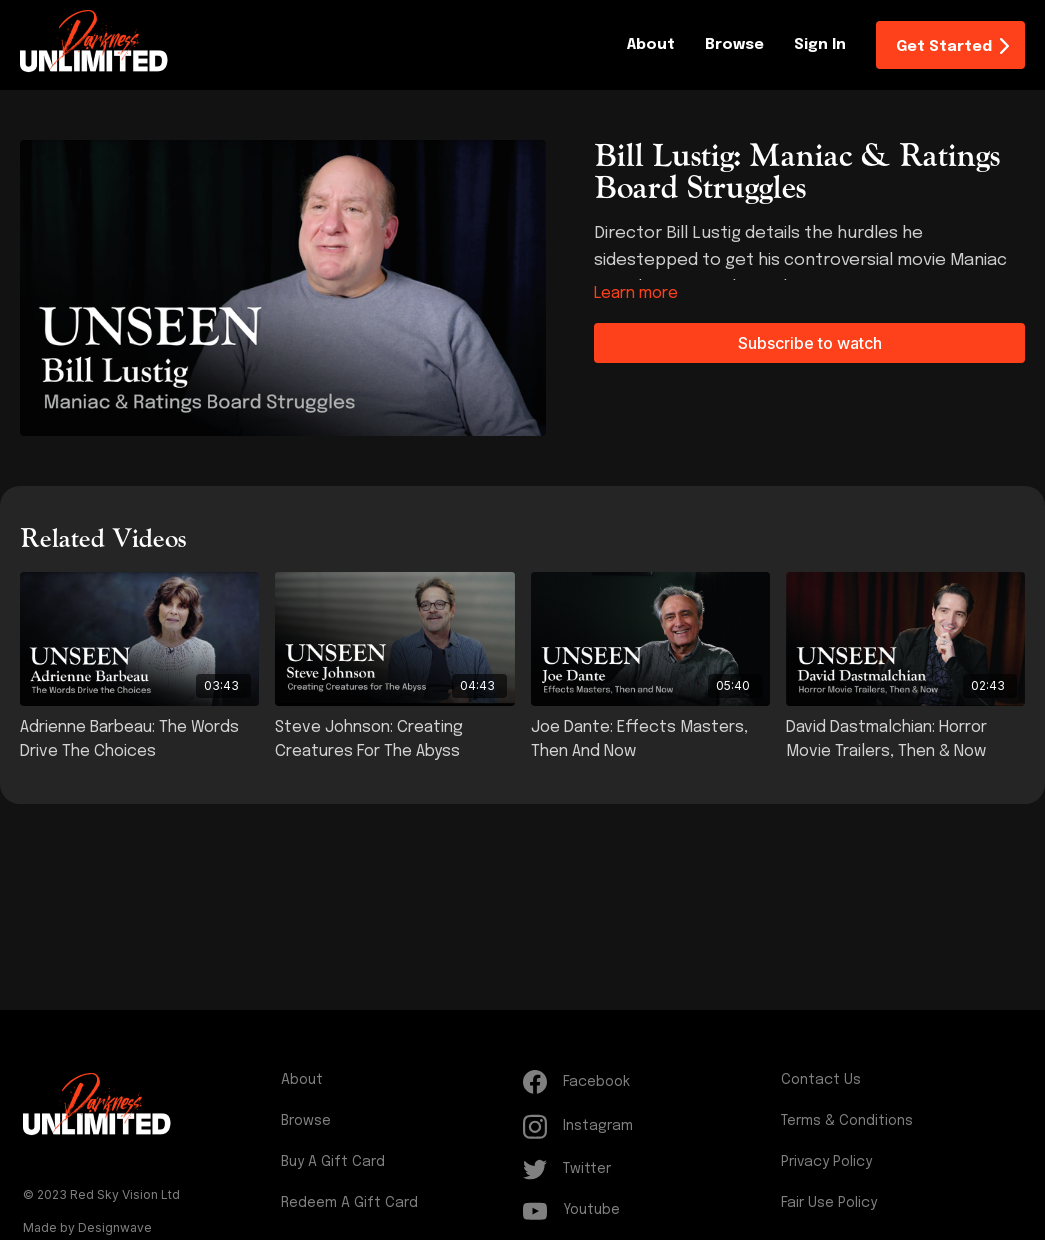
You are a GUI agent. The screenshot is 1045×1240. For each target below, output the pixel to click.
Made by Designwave (87, 1227)
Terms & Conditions (847, 1121)
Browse (734, 45)
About (651, 45)
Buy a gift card (333, 1162)
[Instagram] (648, 1126)
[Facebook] (648, 1082)
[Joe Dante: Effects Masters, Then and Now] (650, 740)
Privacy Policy (826, 1162)
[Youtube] (648, 1210)
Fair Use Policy (829, 1203)
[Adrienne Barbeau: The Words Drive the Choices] (139, 740)
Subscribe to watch (810, 343)
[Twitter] (648, 1169)
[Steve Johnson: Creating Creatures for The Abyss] (394, 740)
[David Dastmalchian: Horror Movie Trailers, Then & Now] (905, 740)
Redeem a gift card (349, 1203)
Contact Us (821, 1080)
